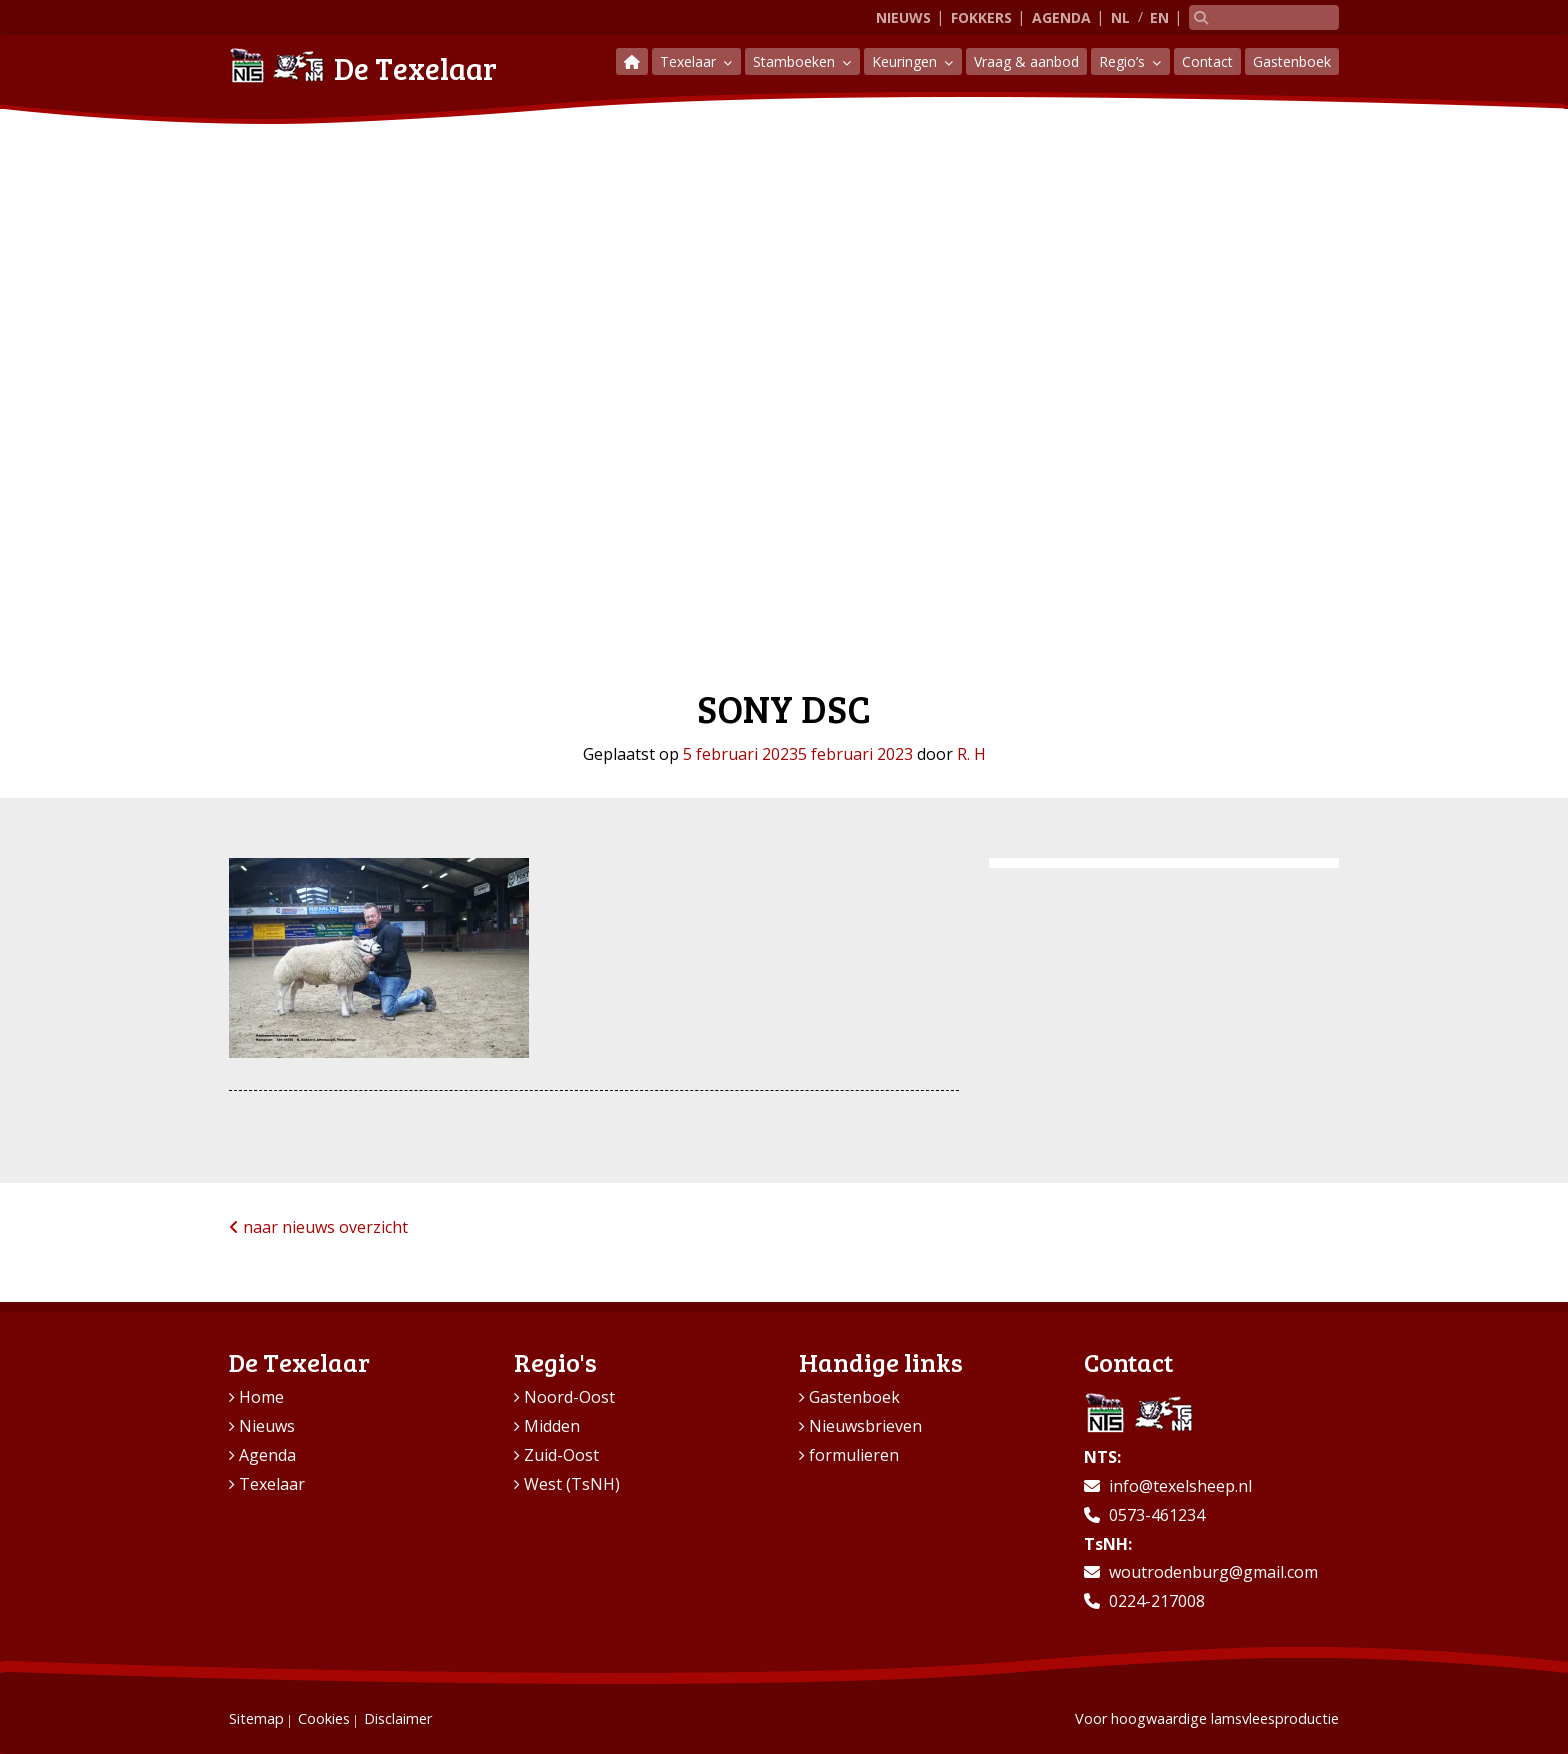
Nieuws (903, 17)
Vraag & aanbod (1026, 61)
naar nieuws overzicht (318, 1227)
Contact (1207, 61)
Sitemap (256, 1718)
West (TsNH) (572, 1484)
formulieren (854, 1455)
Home (261, 1397)
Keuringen (906, 61)
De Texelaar (363, 65)
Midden (552, 1426)
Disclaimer (398, 1718)
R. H (971, 754)
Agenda (1061, 17)
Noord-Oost (569, 1397)
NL (1120, 17)
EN (1159, 17)
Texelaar (690, 61)
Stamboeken (796, 61)
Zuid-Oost (561, 1455)
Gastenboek (1292, 61)
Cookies (324, 1718)
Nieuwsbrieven (865, 1426)
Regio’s (1124, 61)
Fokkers (981, 17)
